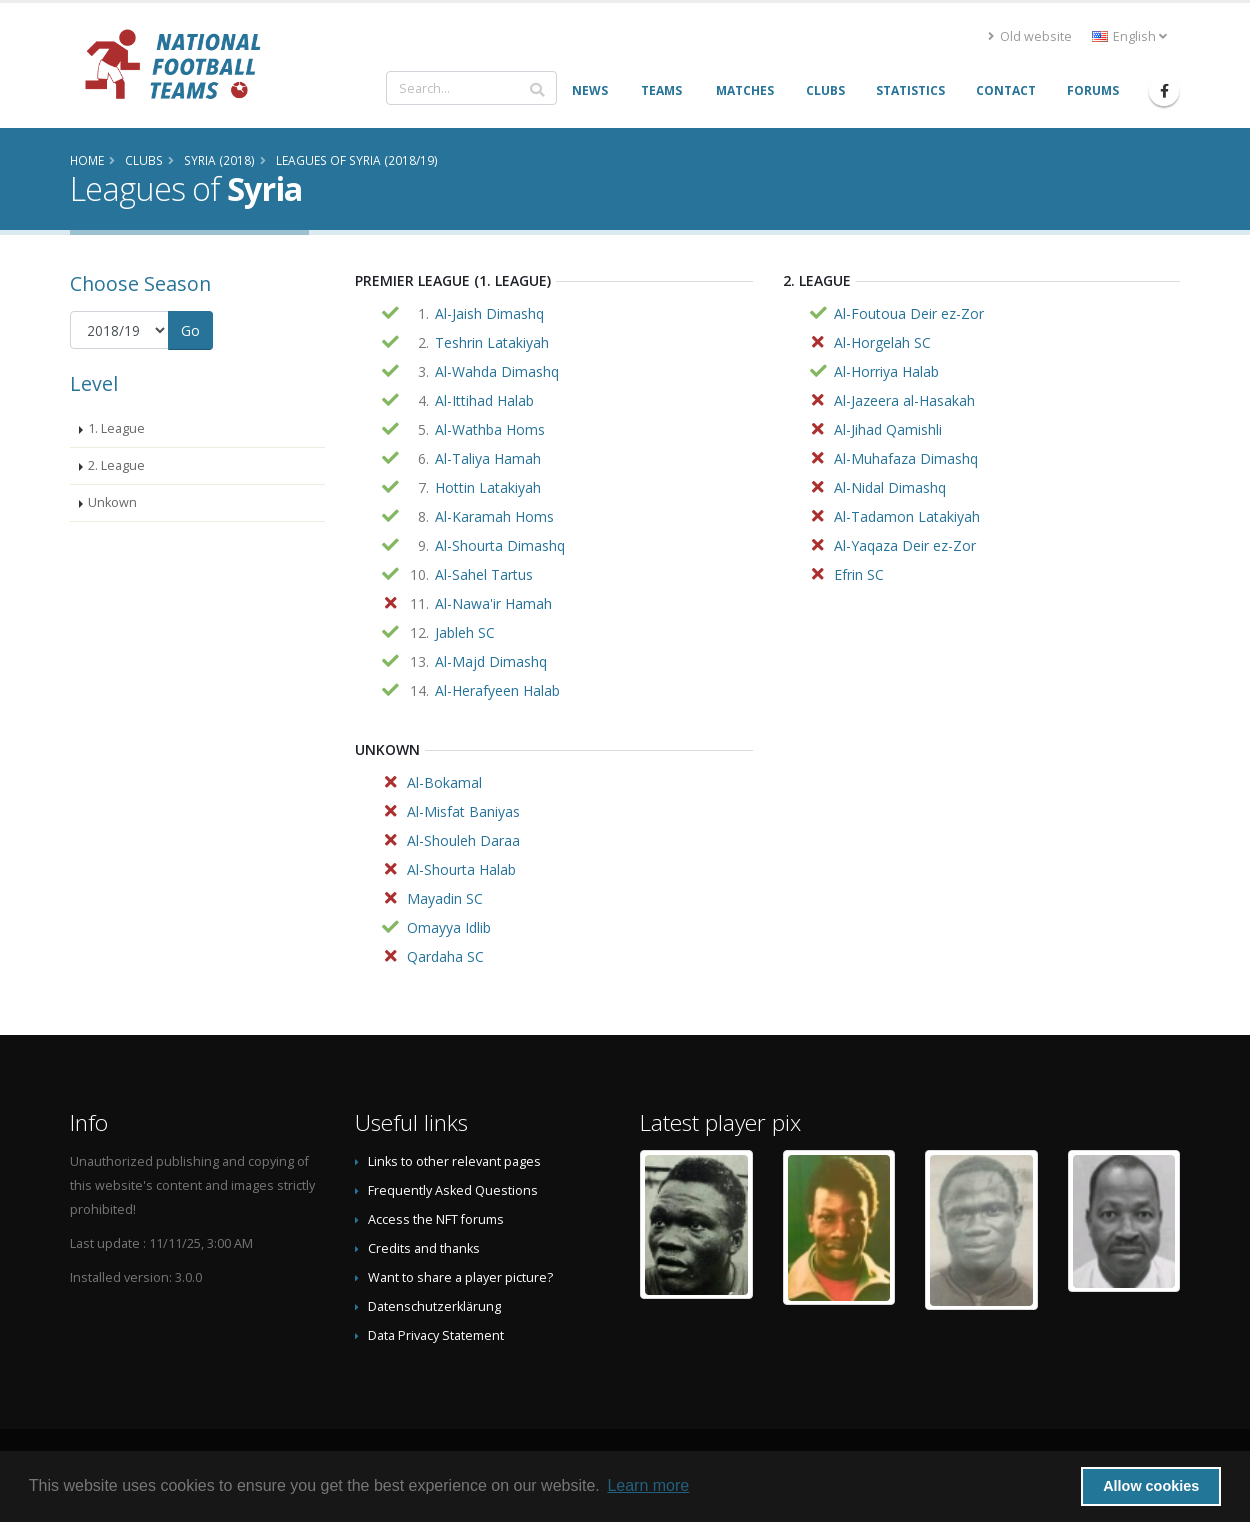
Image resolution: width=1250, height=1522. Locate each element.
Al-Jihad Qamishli (888, 429)
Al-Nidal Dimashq (890, 487)
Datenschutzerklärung (434, 1306)
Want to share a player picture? (460, 1277)
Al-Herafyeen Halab (497, 690)
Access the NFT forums (436, 1219)
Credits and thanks (424, 1248)
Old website (1030, 36)
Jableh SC (465, 632)
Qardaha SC (445, 956)
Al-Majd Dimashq (491, 661)
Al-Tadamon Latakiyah (907, 516)
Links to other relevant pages (454, 1161)
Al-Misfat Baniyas (463, 811)
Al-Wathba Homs (490, 429)
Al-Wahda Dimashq (497, 371)
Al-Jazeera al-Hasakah (904, 400)
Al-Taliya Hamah (488, 458)
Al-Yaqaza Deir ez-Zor (905, 545)
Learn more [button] (648, 1485)
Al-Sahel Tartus (484, 574)
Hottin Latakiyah (488, 487)
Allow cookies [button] (1151, 1486)
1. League (116, 428)
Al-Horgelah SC (882, 342)
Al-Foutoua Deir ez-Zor (909, 313)
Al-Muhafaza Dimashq (906, 458)
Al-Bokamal (444, 782)
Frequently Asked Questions (453, 1190)
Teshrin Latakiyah (492, 342)
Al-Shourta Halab (461, 869)
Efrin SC (859, 574)
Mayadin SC (445, 898)
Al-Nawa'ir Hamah (493, 603)
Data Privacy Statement (436, 1335)
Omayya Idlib (449, 927)
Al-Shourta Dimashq (500, 545)
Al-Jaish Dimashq (489, 313)
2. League (116, 465)
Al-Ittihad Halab (484, 400)
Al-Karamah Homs (494, 516)
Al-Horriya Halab (886, 371)
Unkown (112, 502)
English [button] (1129, 36)
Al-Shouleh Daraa (463, 840)
